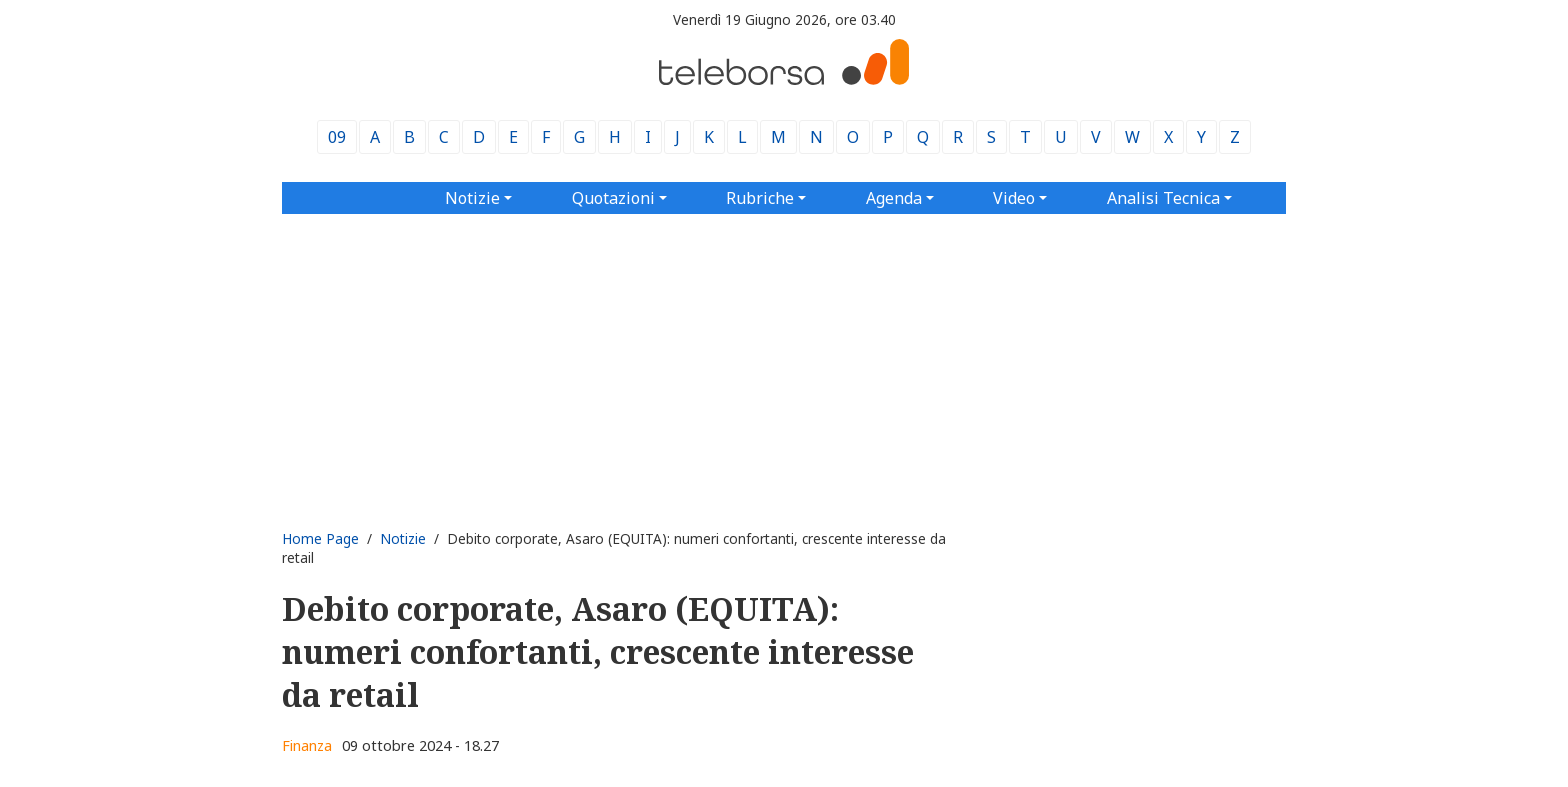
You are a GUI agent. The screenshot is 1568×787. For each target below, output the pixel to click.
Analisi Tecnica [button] (1163, 198)
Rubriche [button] (760, 198)
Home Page (320, 538)
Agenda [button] (894, 198)
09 (337, 137)
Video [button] (1014, 198)
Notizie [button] (472, 198)
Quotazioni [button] (613, 198)
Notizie (403, 538)
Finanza (307, 745)
